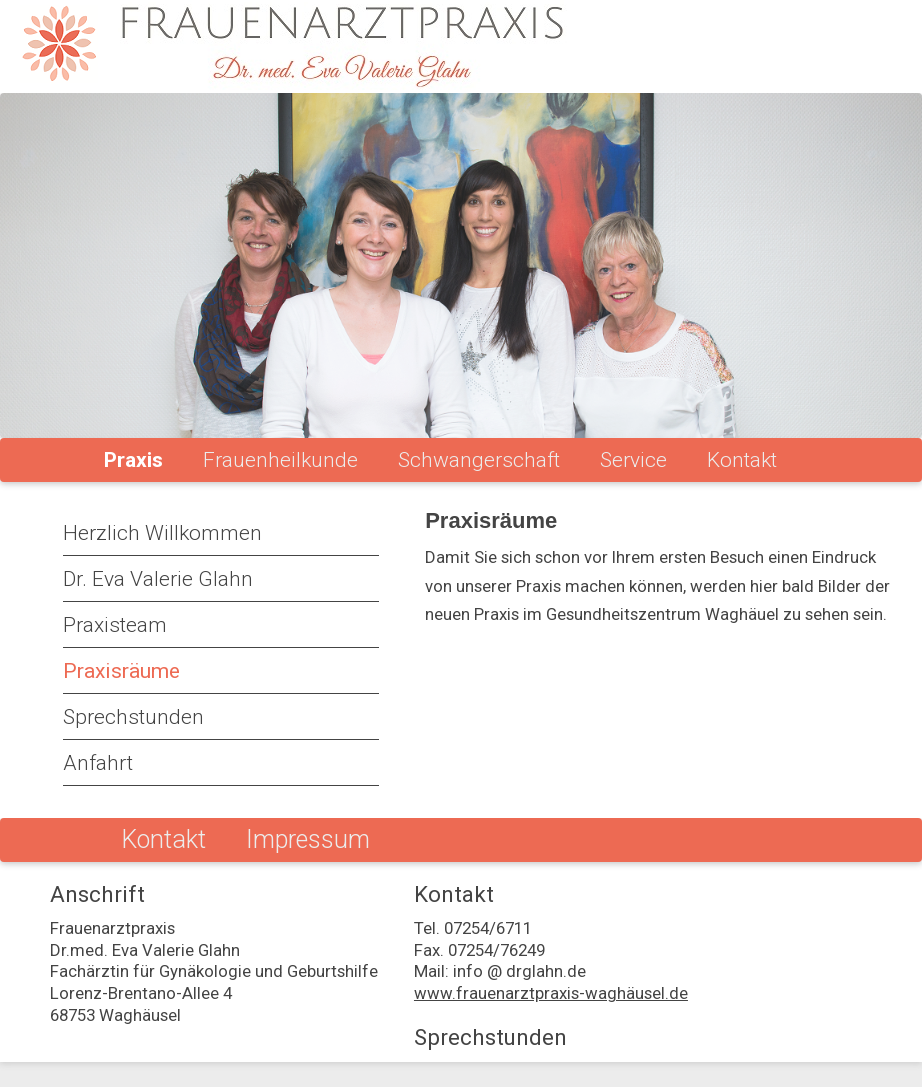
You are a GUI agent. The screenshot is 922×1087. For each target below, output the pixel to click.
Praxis (133, 460)
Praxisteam (115, 625)
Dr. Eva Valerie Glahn (158, 579)
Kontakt (742, 460)
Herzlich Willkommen (162, 533)
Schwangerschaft (479, 460)
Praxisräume (121, 671)
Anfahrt (98, 763)
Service (633, 460)
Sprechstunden (133, 717)
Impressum (308, 839)
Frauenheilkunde (280, 460)
